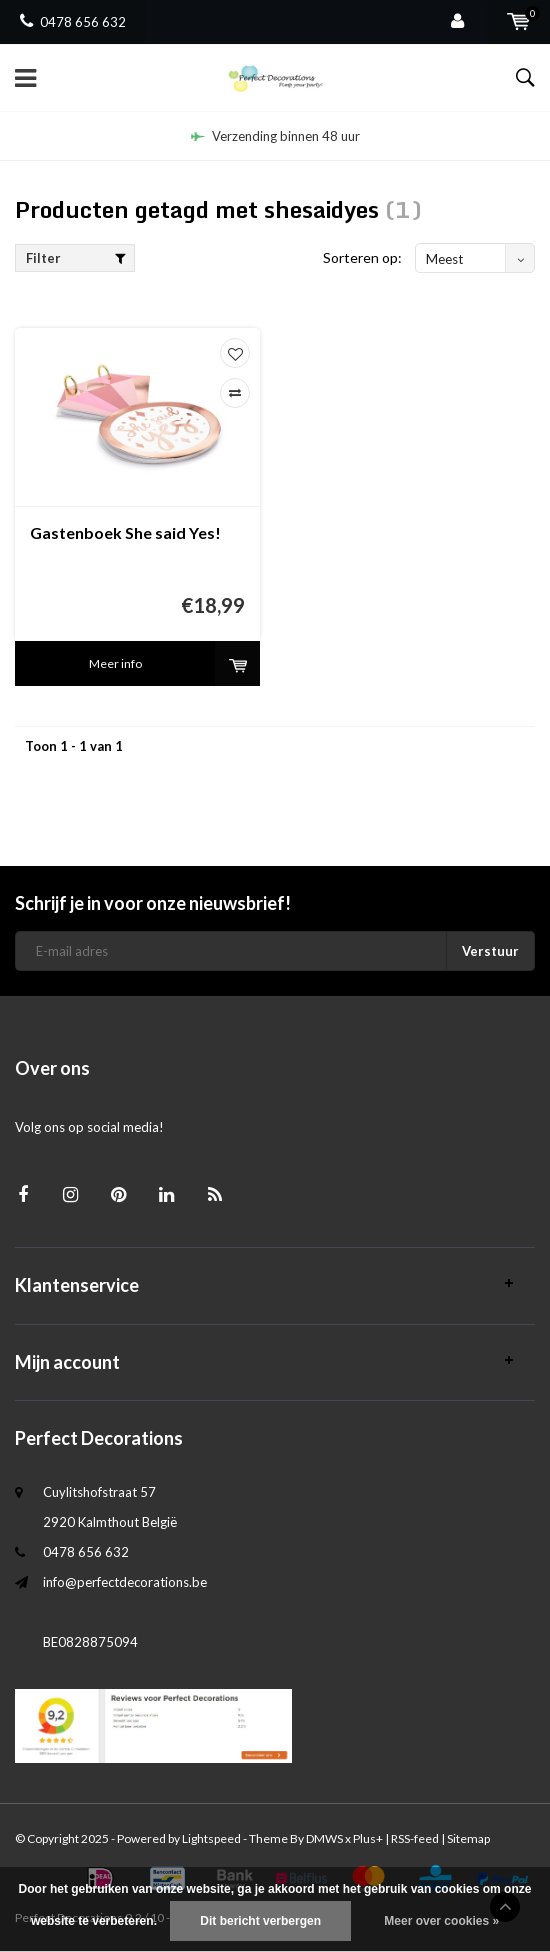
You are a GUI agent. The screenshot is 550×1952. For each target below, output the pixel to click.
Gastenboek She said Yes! (125, 532)
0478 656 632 (73, 22)
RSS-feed (415, 1838)
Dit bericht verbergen (260, 1921)
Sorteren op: (362, 257)
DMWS (324, 1838)
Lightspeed (211, 1838)
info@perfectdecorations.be (125, 1582)
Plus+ (368, 1838)
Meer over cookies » (441, 1921)
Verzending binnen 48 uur (275, 136)
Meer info (115, 663)
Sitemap (468, 1838)
